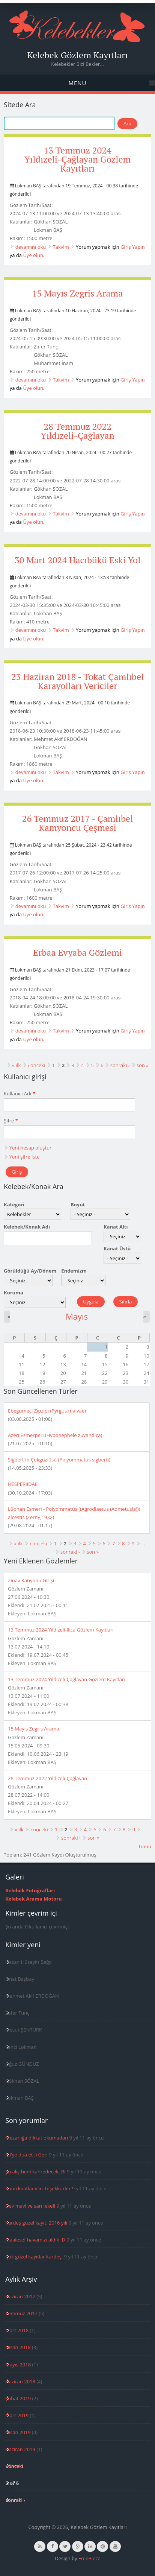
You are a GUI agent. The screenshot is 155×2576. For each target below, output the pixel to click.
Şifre (11, 1120)
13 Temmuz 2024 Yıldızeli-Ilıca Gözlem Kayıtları (61, 1629)
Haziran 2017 (20, 2296)
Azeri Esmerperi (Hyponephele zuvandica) (55, 1435)
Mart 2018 (17, 2330)
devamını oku (30, 246)
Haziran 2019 (20, 2449)
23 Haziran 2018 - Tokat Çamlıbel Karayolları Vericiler (77, 681)
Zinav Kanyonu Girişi (31, 1580)
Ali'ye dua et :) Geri (26, 2154)
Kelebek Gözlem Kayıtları (77, 54)
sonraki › (120, 1065)
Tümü (144, 1846)
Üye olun (33, 255)
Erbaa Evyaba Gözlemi (77, 952)
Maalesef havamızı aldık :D (35, 2239)
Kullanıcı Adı (19, 1093)
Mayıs (77, 1316)
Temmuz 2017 (21, 2313)
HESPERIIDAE (23, 1484)
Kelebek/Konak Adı (27, 1226)
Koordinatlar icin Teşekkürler (38, 2188)
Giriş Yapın (132, 246)
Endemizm (74, 1270)
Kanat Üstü (117, 1248)
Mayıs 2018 (18, 2364)
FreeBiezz (89, 2558)
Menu (77, 83)
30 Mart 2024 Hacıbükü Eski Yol (78, 560)
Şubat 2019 (18, 2398)
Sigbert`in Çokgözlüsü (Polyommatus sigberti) (59, 1459)
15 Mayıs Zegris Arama (77, 293)
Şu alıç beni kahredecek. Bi (35, 2171)
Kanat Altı (116, 1226)
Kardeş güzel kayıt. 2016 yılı (36, 2222)
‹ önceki (36, 1065)
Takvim (61, 246)
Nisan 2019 (18, 2432)
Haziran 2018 (20, 2381)
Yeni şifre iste (24, 1156)
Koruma (13, 1292)
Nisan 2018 (18, 2347)
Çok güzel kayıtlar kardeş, (34, 2256)
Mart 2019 (17, 2415)
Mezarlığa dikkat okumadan (36, 2137)
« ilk (16, 1065)
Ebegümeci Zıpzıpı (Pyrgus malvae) (47, 1410)
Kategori (14, 1204)
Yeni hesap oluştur (30, 1147)
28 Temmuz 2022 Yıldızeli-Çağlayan (77, 430)
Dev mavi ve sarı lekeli (30, 2205)
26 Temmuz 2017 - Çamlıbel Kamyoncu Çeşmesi (77, 822)
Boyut (78, 1204)
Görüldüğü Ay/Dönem (30, 1270)
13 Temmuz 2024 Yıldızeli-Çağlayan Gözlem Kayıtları (77, 159)
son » (143, 1065)
